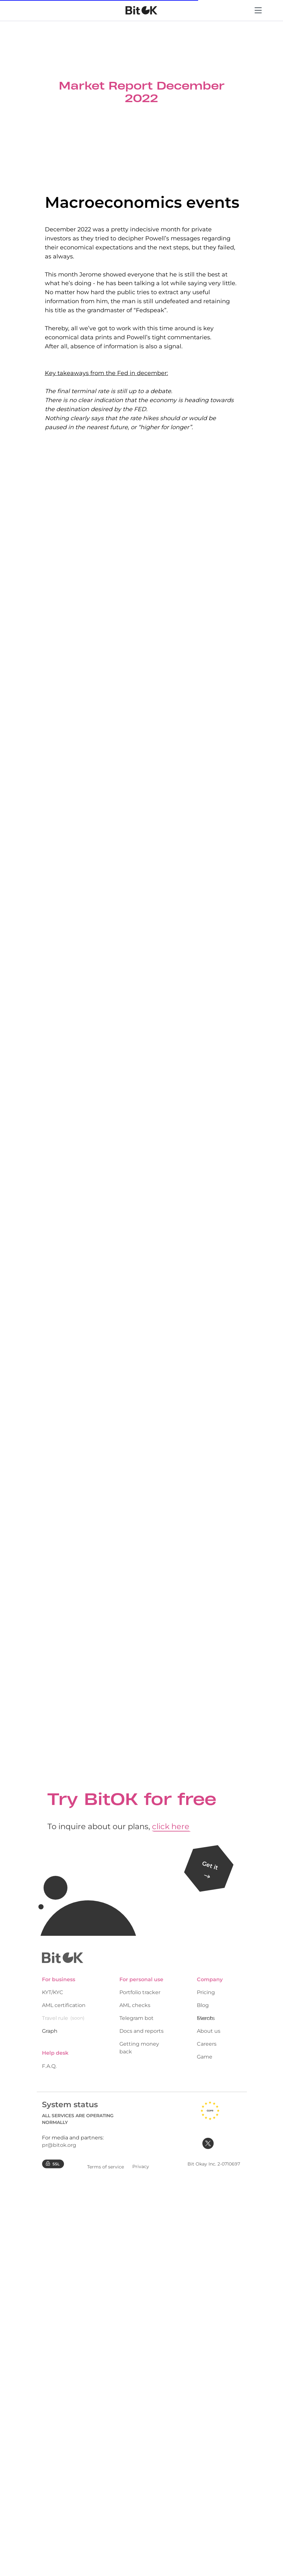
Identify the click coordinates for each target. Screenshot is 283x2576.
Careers (207, 2044)
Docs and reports (141, 2031)
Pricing (206, 1992)
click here (170, 1826)
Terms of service (105, 2167)
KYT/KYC (52, 1992)
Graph (49, 2031)
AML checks (134, 2005)
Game (204, 2057)
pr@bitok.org (59, 2145)
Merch (205, 2018)
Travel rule (55, 2018)
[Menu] (258, 17)
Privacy (140, 2166)
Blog (203, 2005)
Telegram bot (136, 2018)
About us (208, 2031)
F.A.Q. (49, 2066)
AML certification (64, 2005)
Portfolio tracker (139, 1992)
